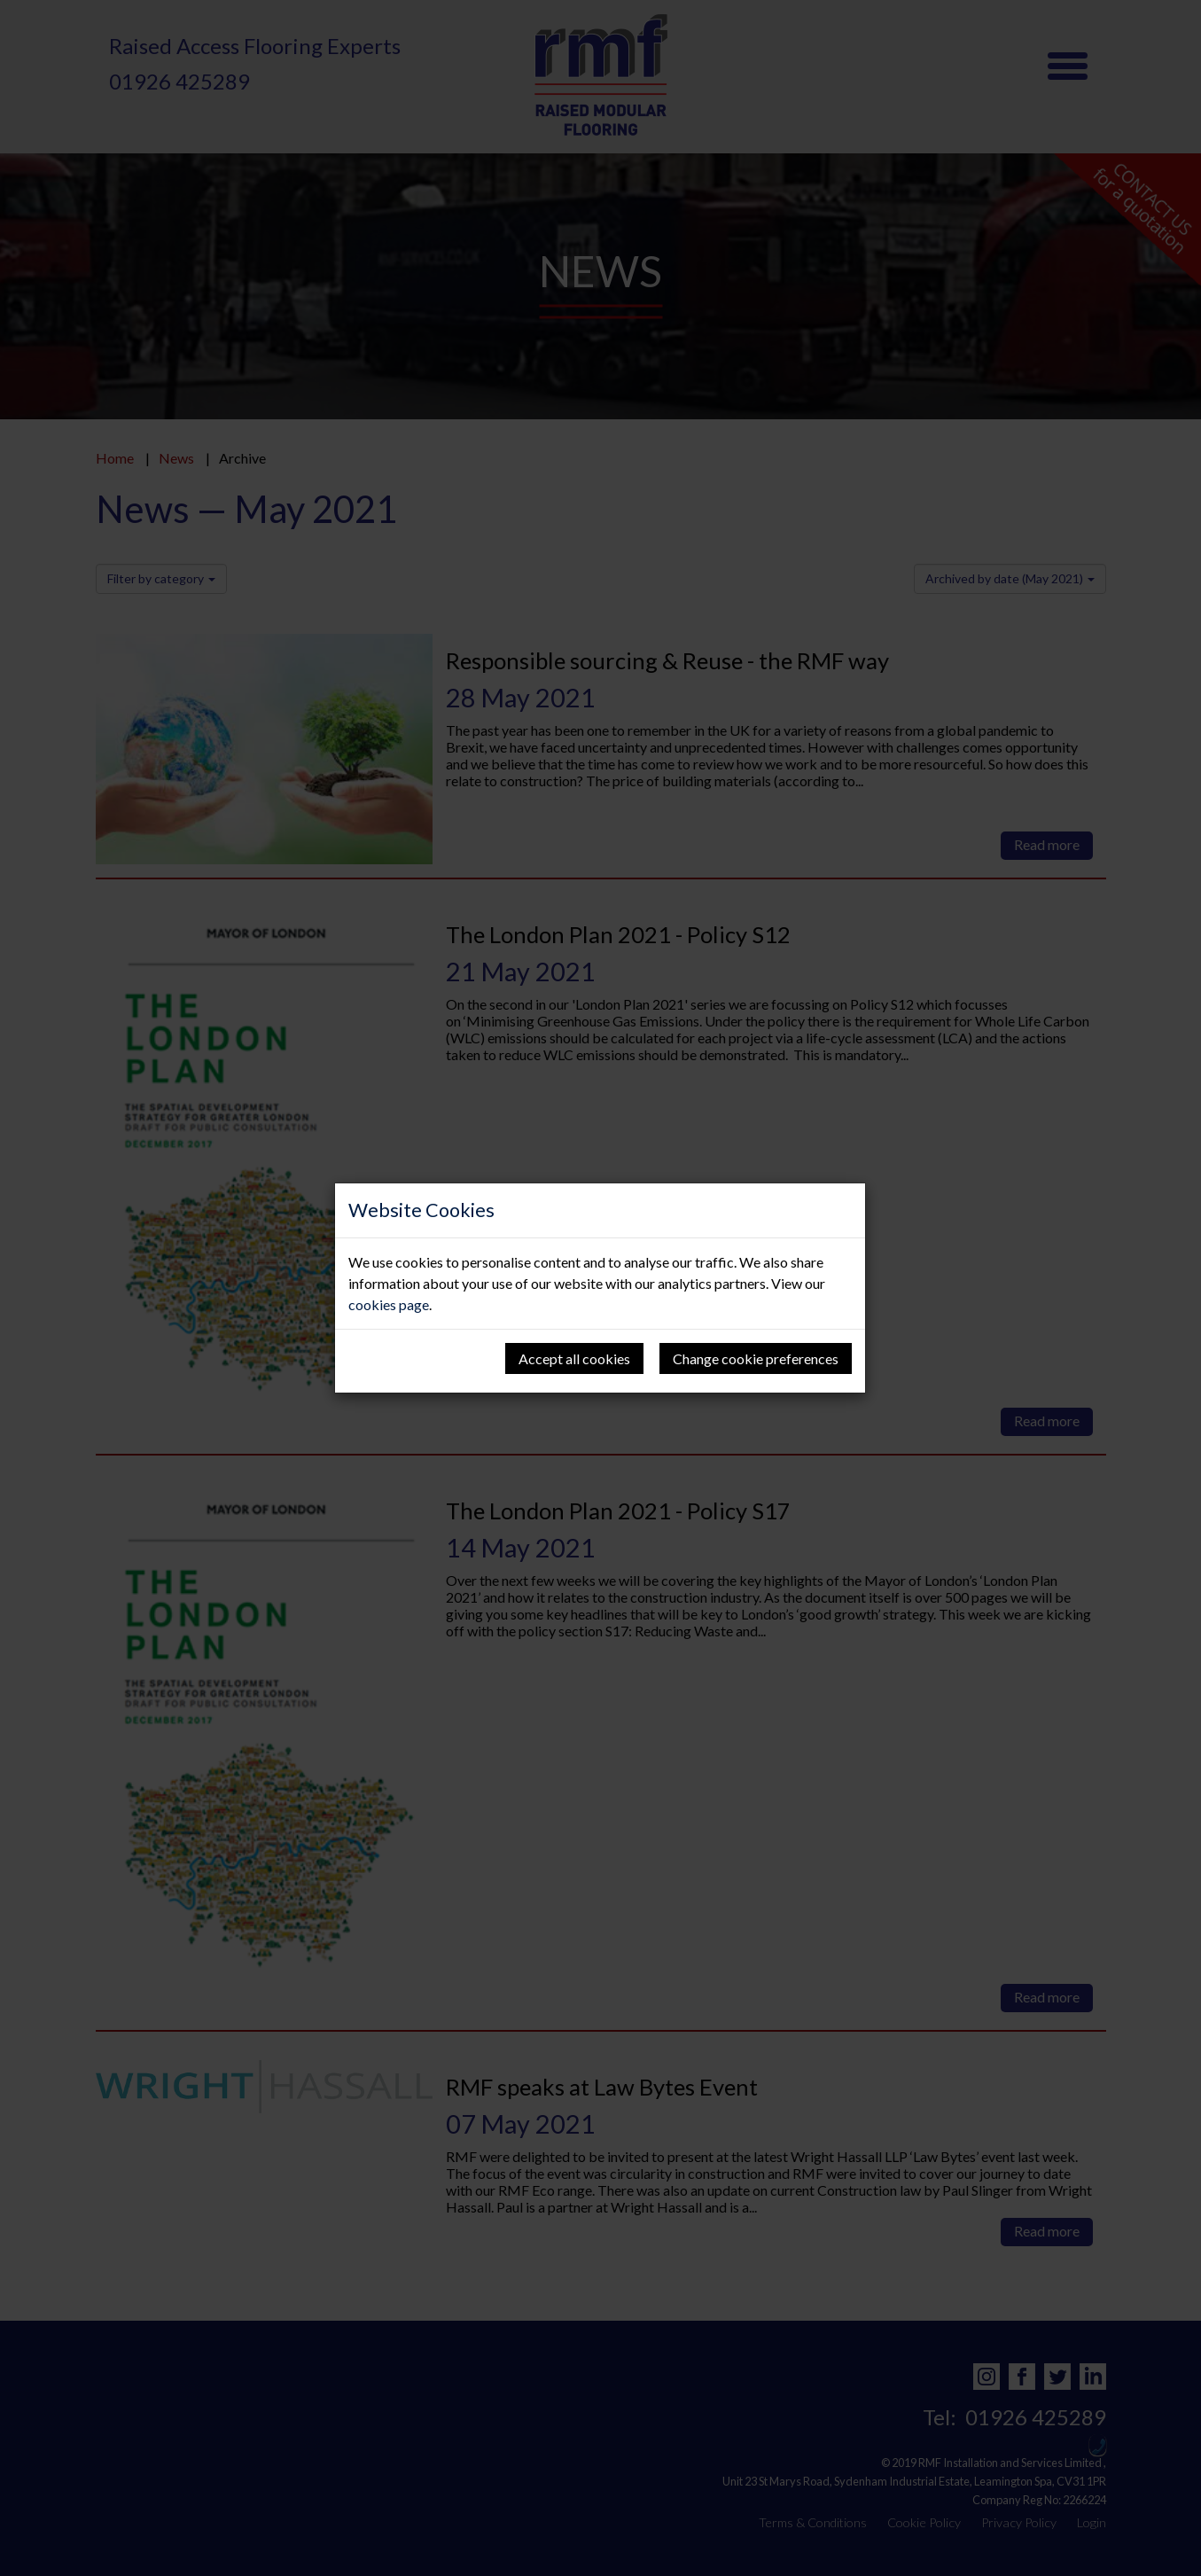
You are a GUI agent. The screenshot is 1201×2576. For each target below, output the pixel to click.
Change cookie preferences (755, 1358)
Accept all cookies (574, 1358)
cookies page (388, 1304)
